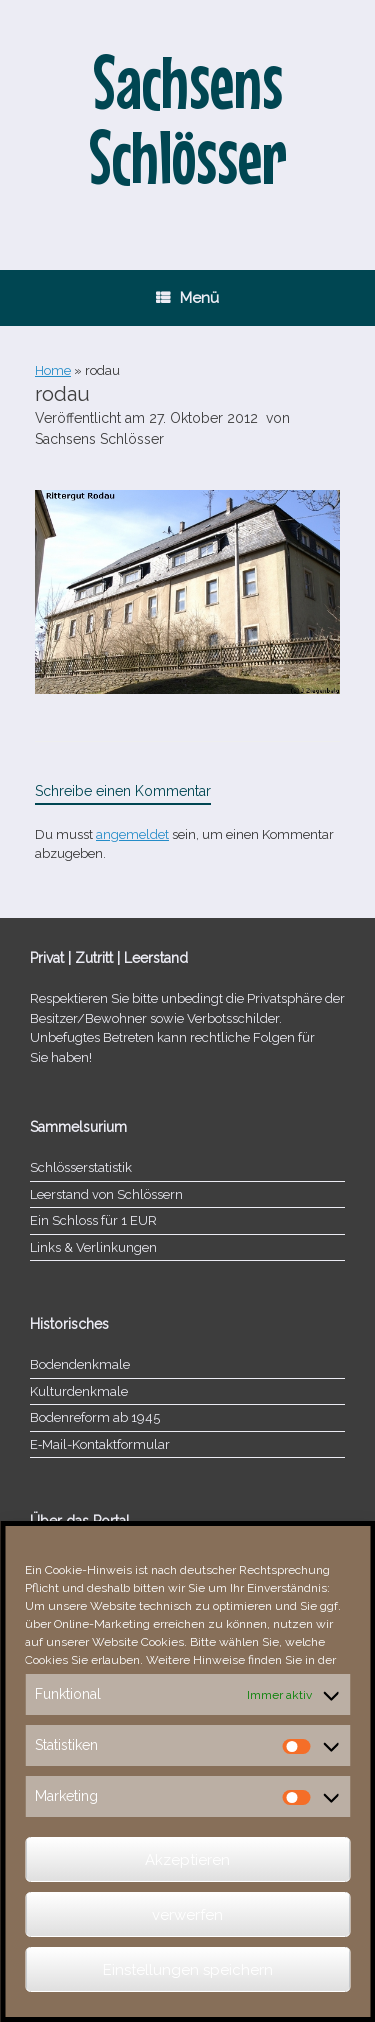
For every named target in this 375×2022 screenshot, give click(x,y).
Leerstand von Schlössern (106, 1194)
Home (53, 370)
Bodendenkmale (80, 1364)
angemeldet (132, 834)
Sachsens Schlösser (99, 439)
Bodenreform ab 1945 (95, 1417)
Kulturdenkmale (79, 1391)
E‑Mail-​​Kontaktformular (100, 1444)
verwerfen (187, 1915)
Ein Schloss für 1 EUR (93, 1220)
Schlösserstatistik (81, 1167)
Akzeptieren (187, 1860)
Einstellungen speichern (188, 1970)
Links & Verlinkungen (93, 1247)
